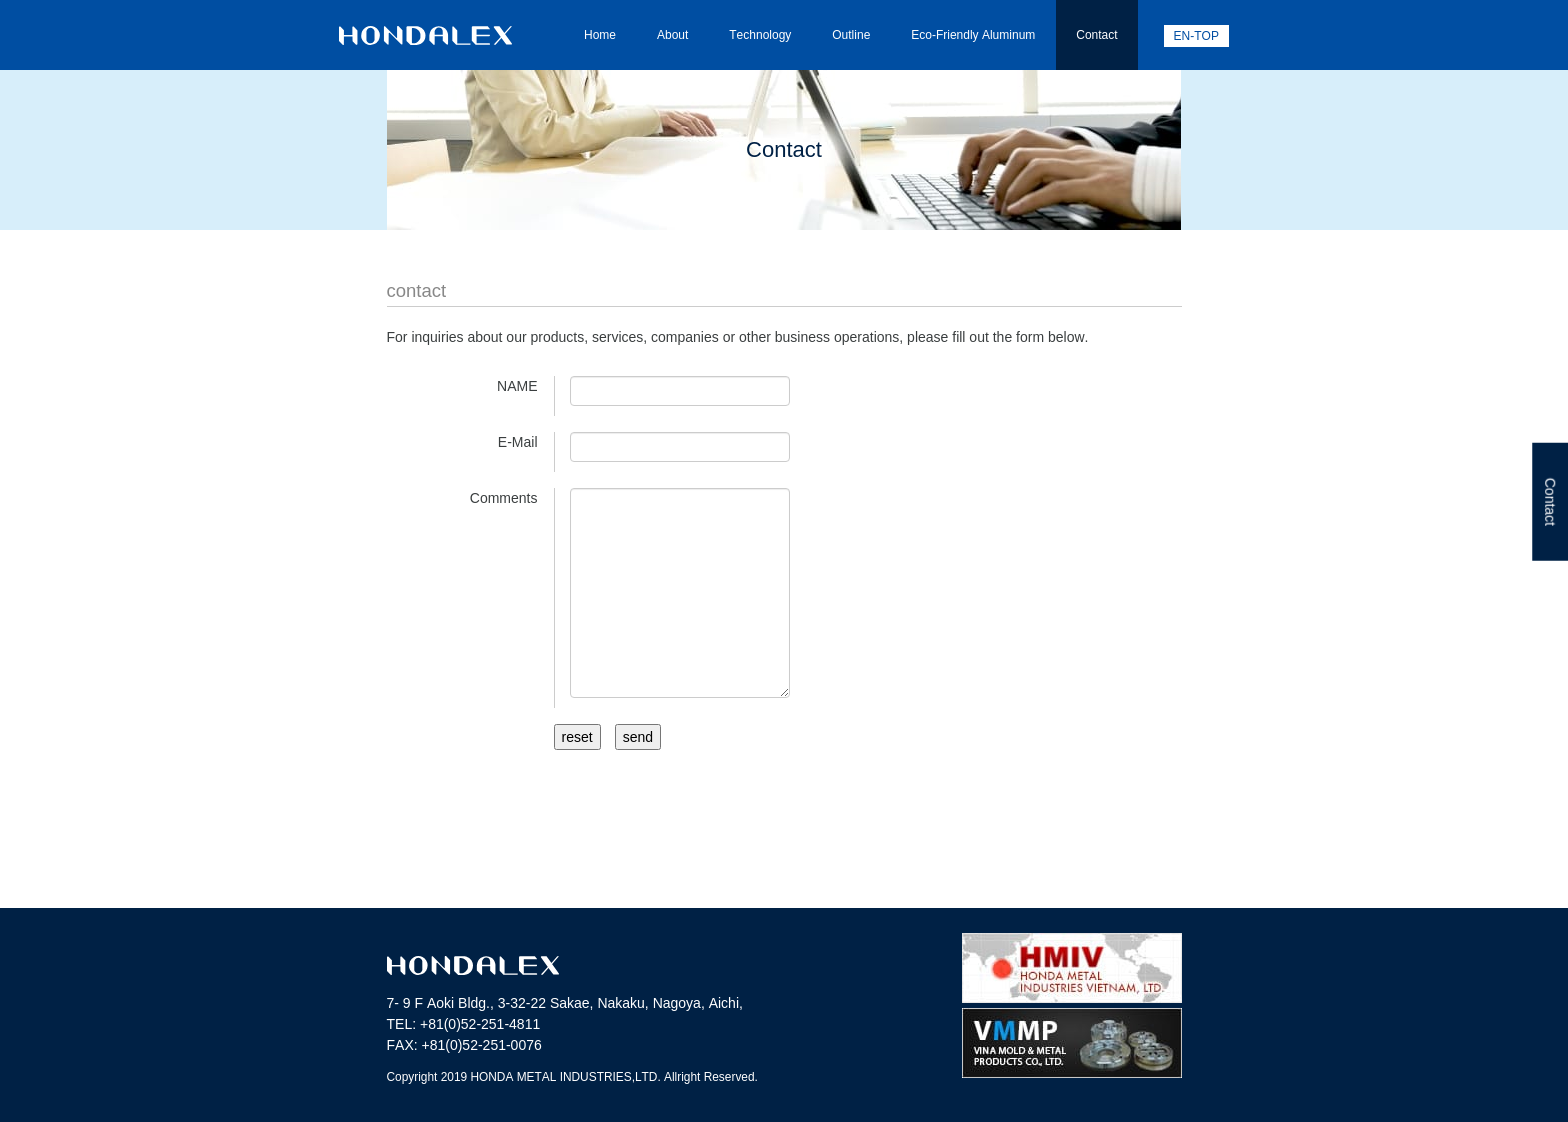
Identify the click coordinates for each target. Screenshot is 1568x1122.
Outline (851, 35)
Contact (1096, 35)
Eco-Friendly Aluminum (973, 35)
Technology (760, 35)
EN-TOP (1196, 36)
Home (600, 35)
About (672, 35)
